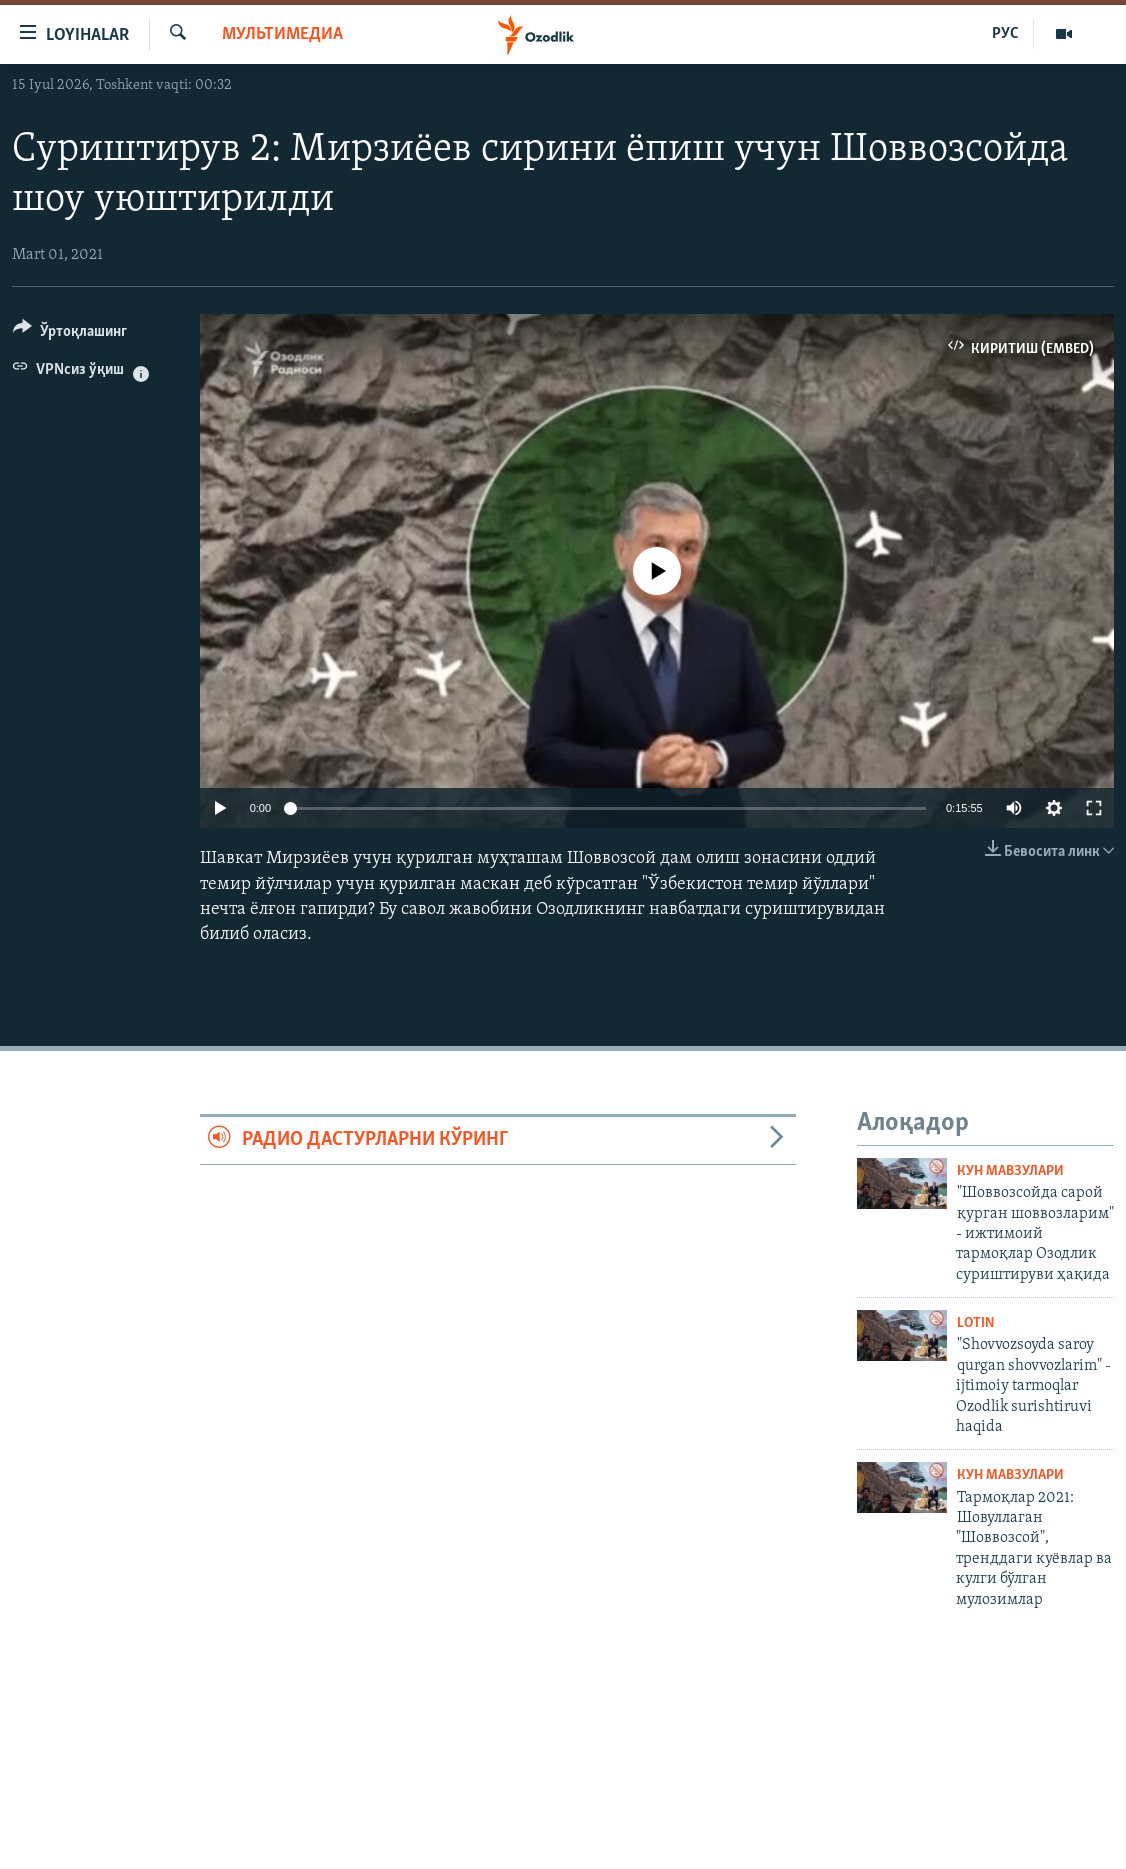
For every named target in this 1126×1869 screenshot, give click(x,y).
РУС (1005, 34)
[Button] (70, 334)
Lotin (975, 1323)
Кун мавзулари (1010, 1171)
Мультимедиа (282, 34)
